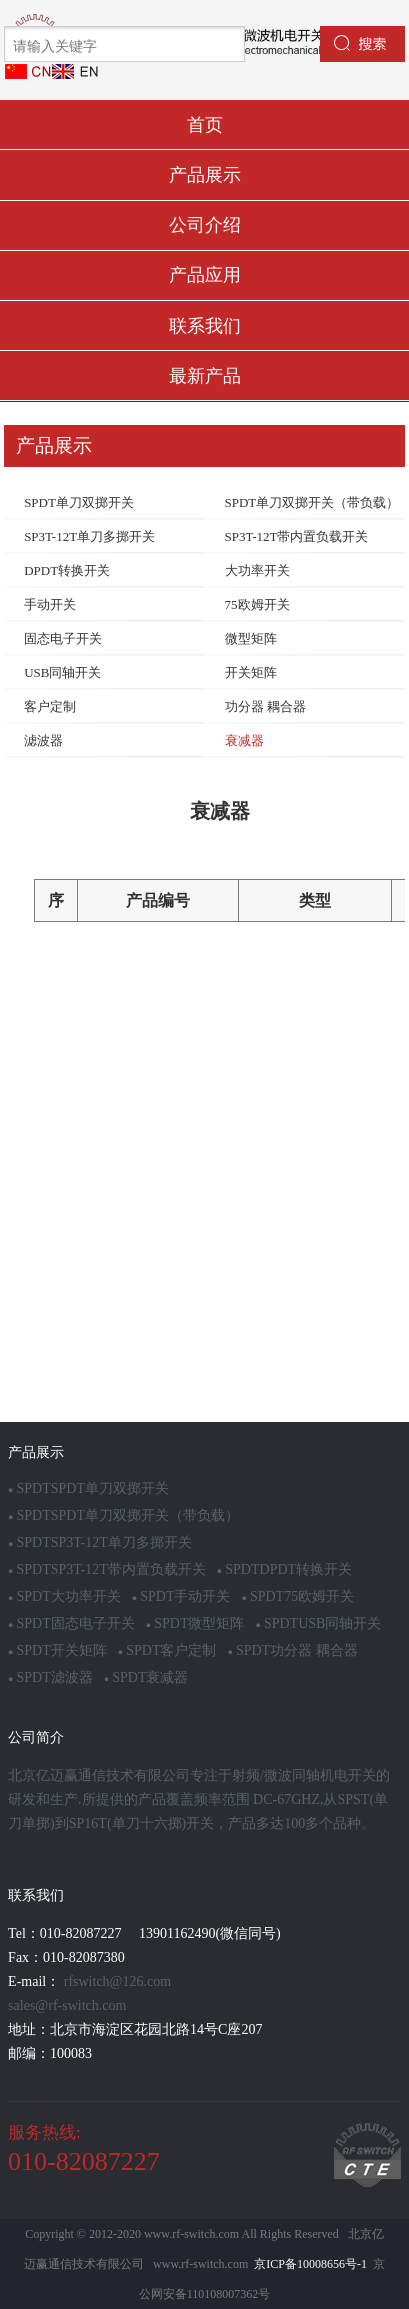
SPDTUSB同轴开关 (318, 1623)
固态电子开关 (63, 638)
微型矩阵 (251, 638)
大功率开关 (257, 570)
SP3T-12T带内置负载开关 (297, 536)
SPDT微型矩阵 (195, 1623)
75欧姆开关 (257, 604)
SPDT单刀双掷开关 (79, 502)
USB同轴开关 (62, 672)
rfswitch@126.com (117, 1981)
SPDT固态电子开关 (71, 1623)
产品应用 (205, 275)
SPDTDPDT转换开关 (284, 1569)
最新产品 (205, 376)
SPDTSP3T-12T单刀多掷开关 (100, 1542)
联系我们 (205, 326)
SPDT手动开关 (181, 1596)
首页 (205, 125)
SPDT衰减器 (146, 1677)
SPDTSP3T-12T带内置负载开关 (107, 1569)
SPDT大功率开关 (64, 1596)
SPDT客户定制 (167, 1650)
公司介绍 (205, 225)
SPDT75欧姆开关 (297, 1596)
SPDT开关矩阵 (57, 1650)
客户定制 (50, 706)
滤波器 (43, 740)
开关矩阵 (251, 672)
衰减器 (244, 740)
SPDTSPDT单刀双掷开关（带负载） (123, 1515)
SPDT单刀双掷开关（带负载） (312, 502)
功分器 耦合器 (265, 706)
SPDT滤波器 (50, 1677)
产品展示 (205, 175)
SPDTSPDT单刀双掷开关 (88, 1488)
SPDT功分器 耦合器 (292, 1650)
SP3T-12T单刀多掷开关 (89, 536)
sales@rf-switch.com (67, 2005)
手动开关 (50, 604)
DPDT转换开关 (67, 570)
